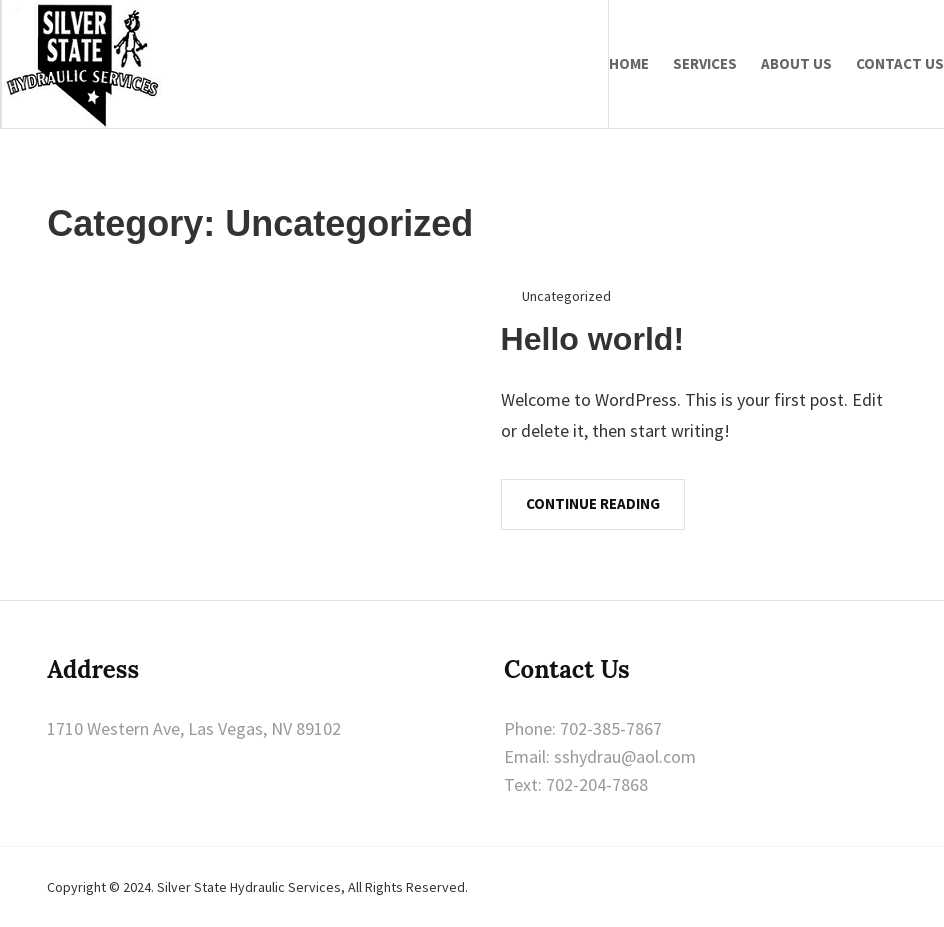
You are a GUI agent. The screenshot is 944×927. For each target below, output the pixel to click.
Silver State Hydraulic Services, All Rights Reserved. (312, 887)
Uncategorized (566, 296)
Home (629, 63)
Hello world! (593, 339)
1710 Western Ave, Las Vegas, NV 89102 (194, 728)
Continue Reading (593, 503)
